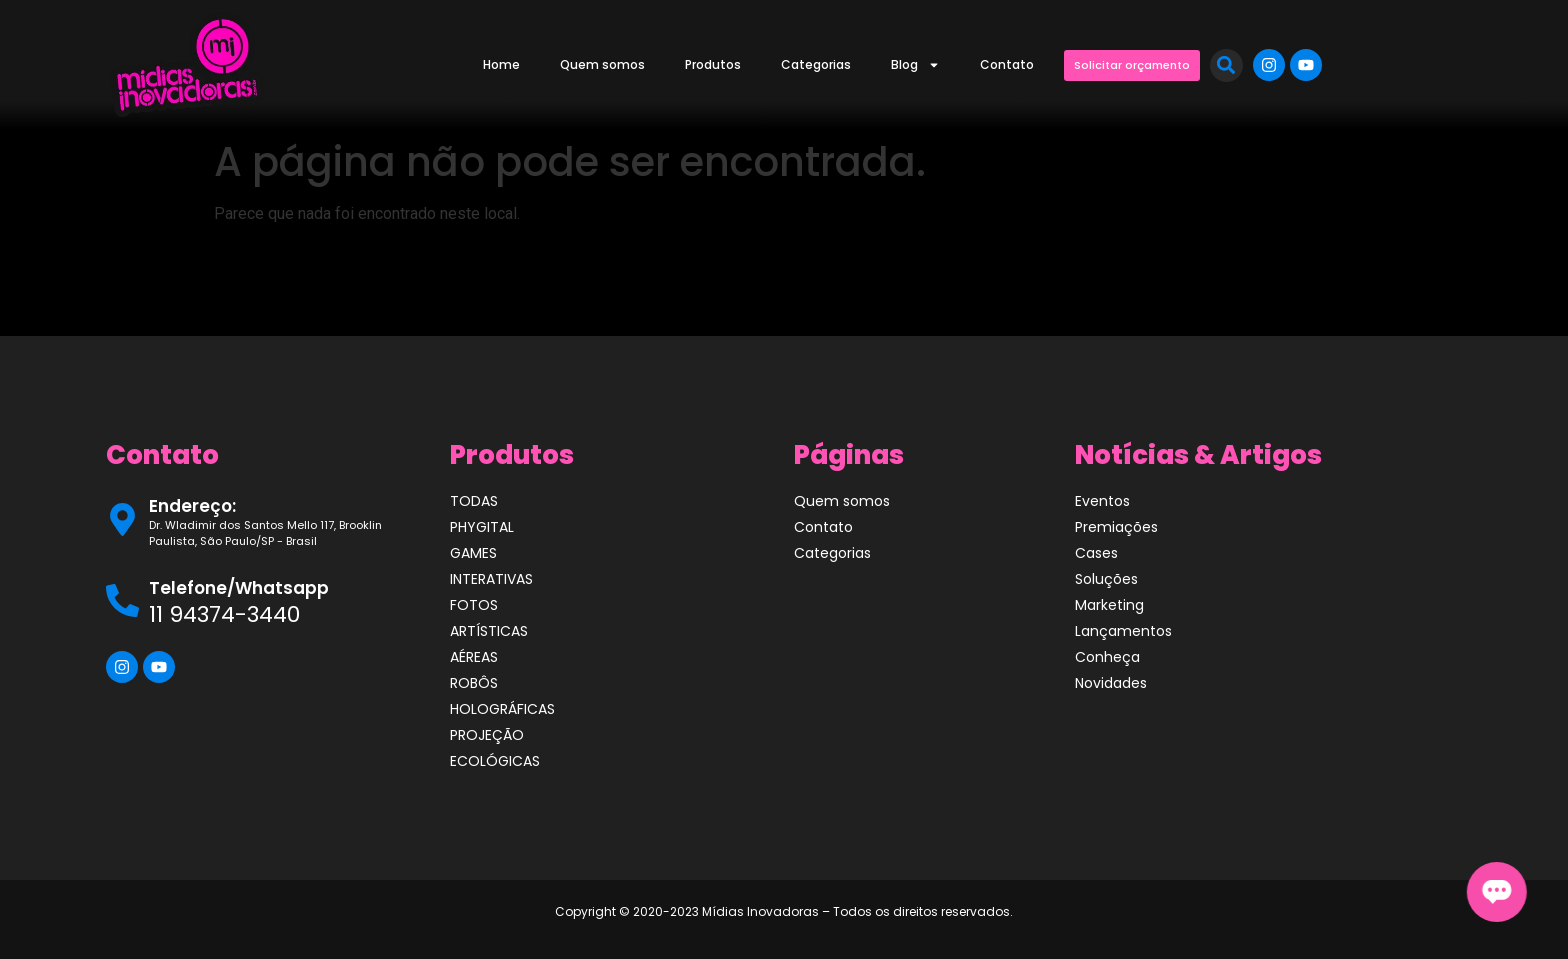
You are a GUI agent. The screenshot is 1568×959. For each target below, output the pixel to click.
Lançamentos (1123, 631)
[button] (1226, 65)
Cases (1096, 553)
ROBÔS (474, 683)
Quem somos (602, 64)
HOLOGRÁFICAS (502, 709)
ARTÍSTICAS (489, 631)
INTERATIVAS (491, 579)
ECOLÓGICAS (495, 761)
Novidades (1111, 683)
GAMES (473, 553)
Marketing (1109, 605)
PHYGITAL (482, 527)
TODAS (474, 501)
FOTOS (474, 605)
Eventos (1102, 501)
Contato (1007, 64)
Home (501, 64)
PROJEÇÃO (487, 735)
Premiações (1116, 527)
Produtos (713, 64)
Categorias (816, 64)
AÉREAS (474, 657)
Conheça (1107, 657)
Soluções (1106, 579)
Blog (915, 65)
